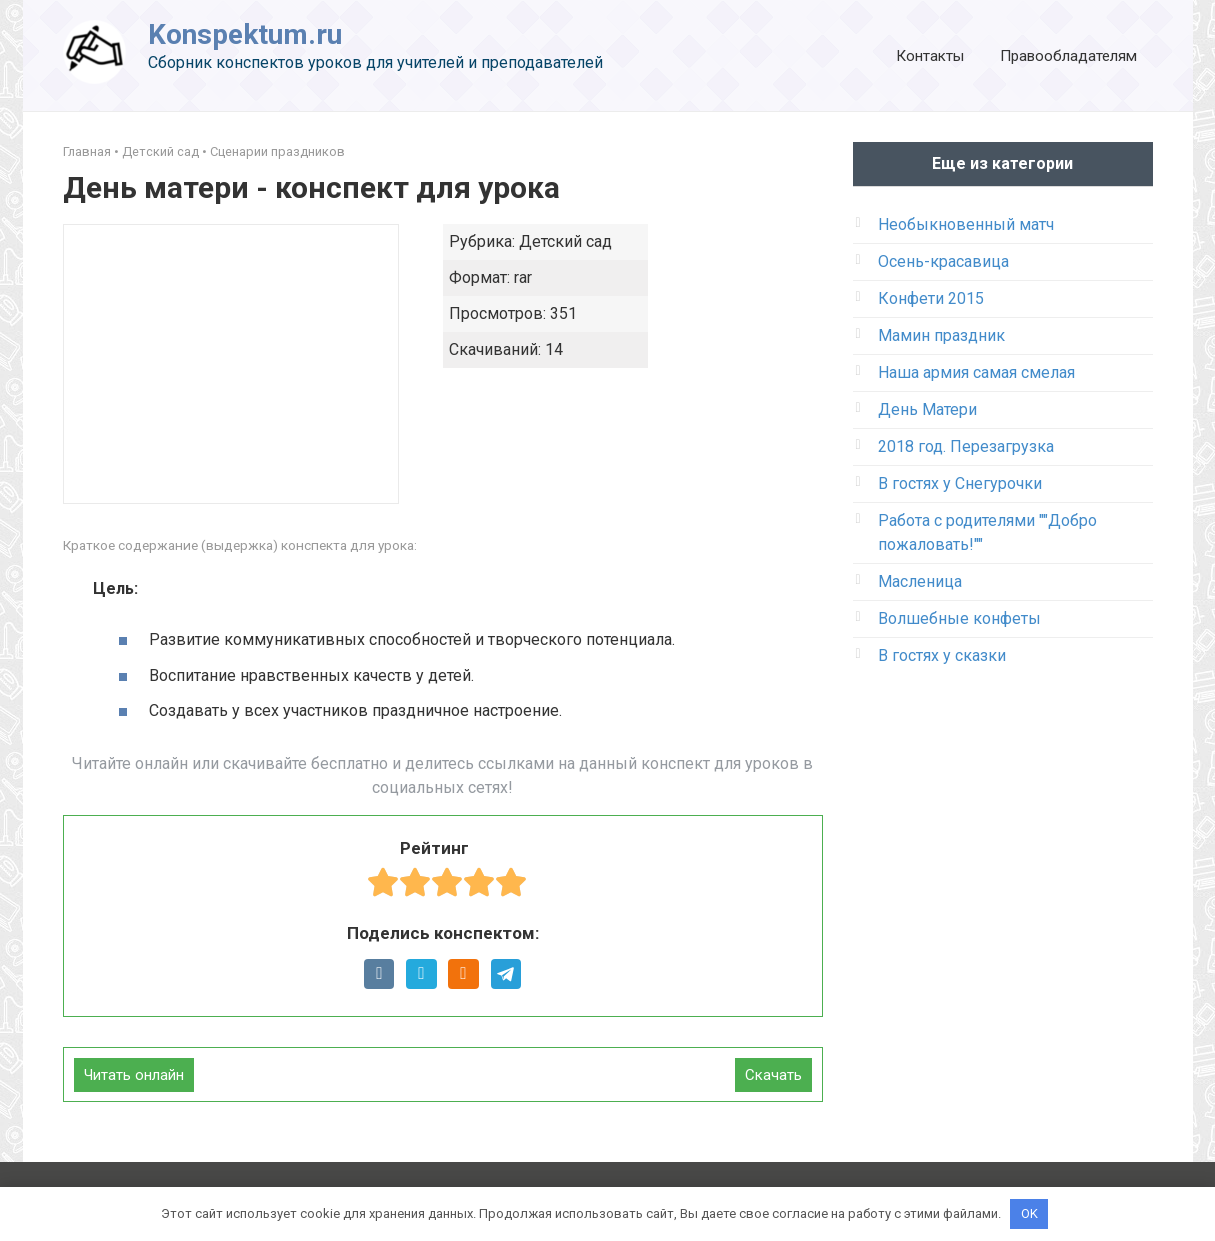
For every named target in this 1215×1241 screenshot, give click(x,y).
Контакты (930, 56)
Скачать (773, 1075)
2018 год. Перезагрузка (966, 446)
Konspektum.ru (245, 34)
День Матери (927, 409)
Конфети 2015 (931, 298)
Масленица (920, 581)
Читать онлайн (134, 1075)
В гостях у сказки (942, 655)
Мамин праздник (941, 335)
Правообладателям (1068, 56)
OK (1029, 1213)
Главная (87, 151)
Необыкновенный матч (966, 224)
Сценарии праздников (277, 151)
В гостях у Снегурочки (960, 483)
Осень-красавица (943, 261)
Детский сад (160, 151)
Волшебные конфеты (959, 618)
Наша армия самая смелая (976, 372)
